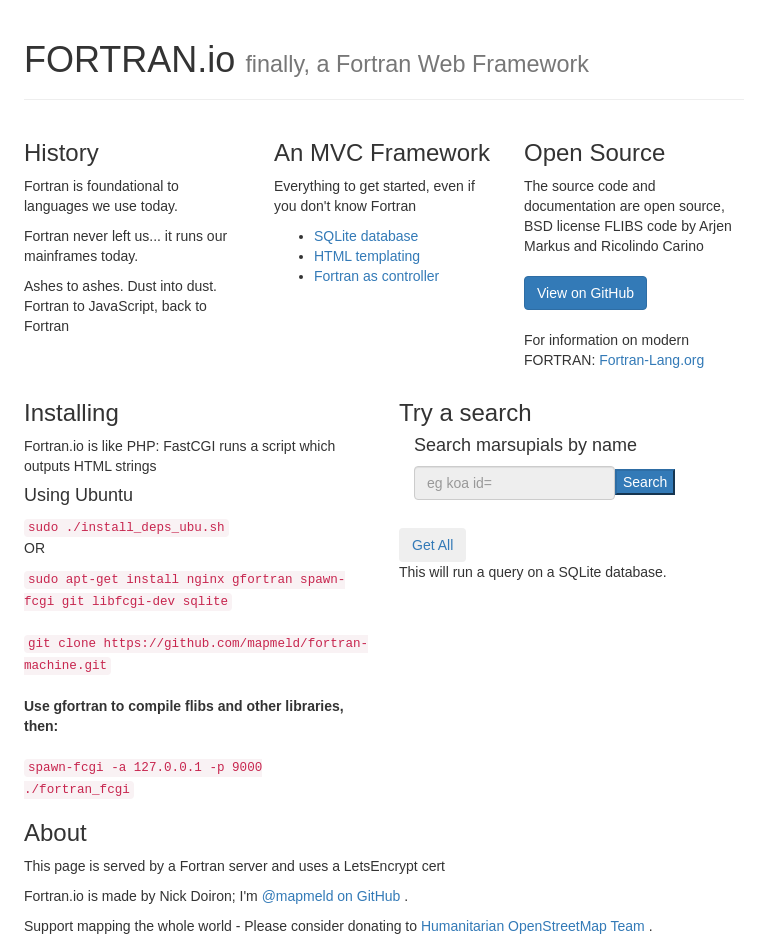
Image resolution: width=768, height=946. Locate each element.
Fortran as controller (376, 276)
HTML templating (367, 256)
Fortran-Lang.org (651, 360)
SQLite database (366, 236)
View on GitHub (585, 293)
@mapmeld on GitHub (333, 896)
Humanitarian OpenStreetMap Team (535, 926)
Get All (432, 545)
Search (645, 482)
